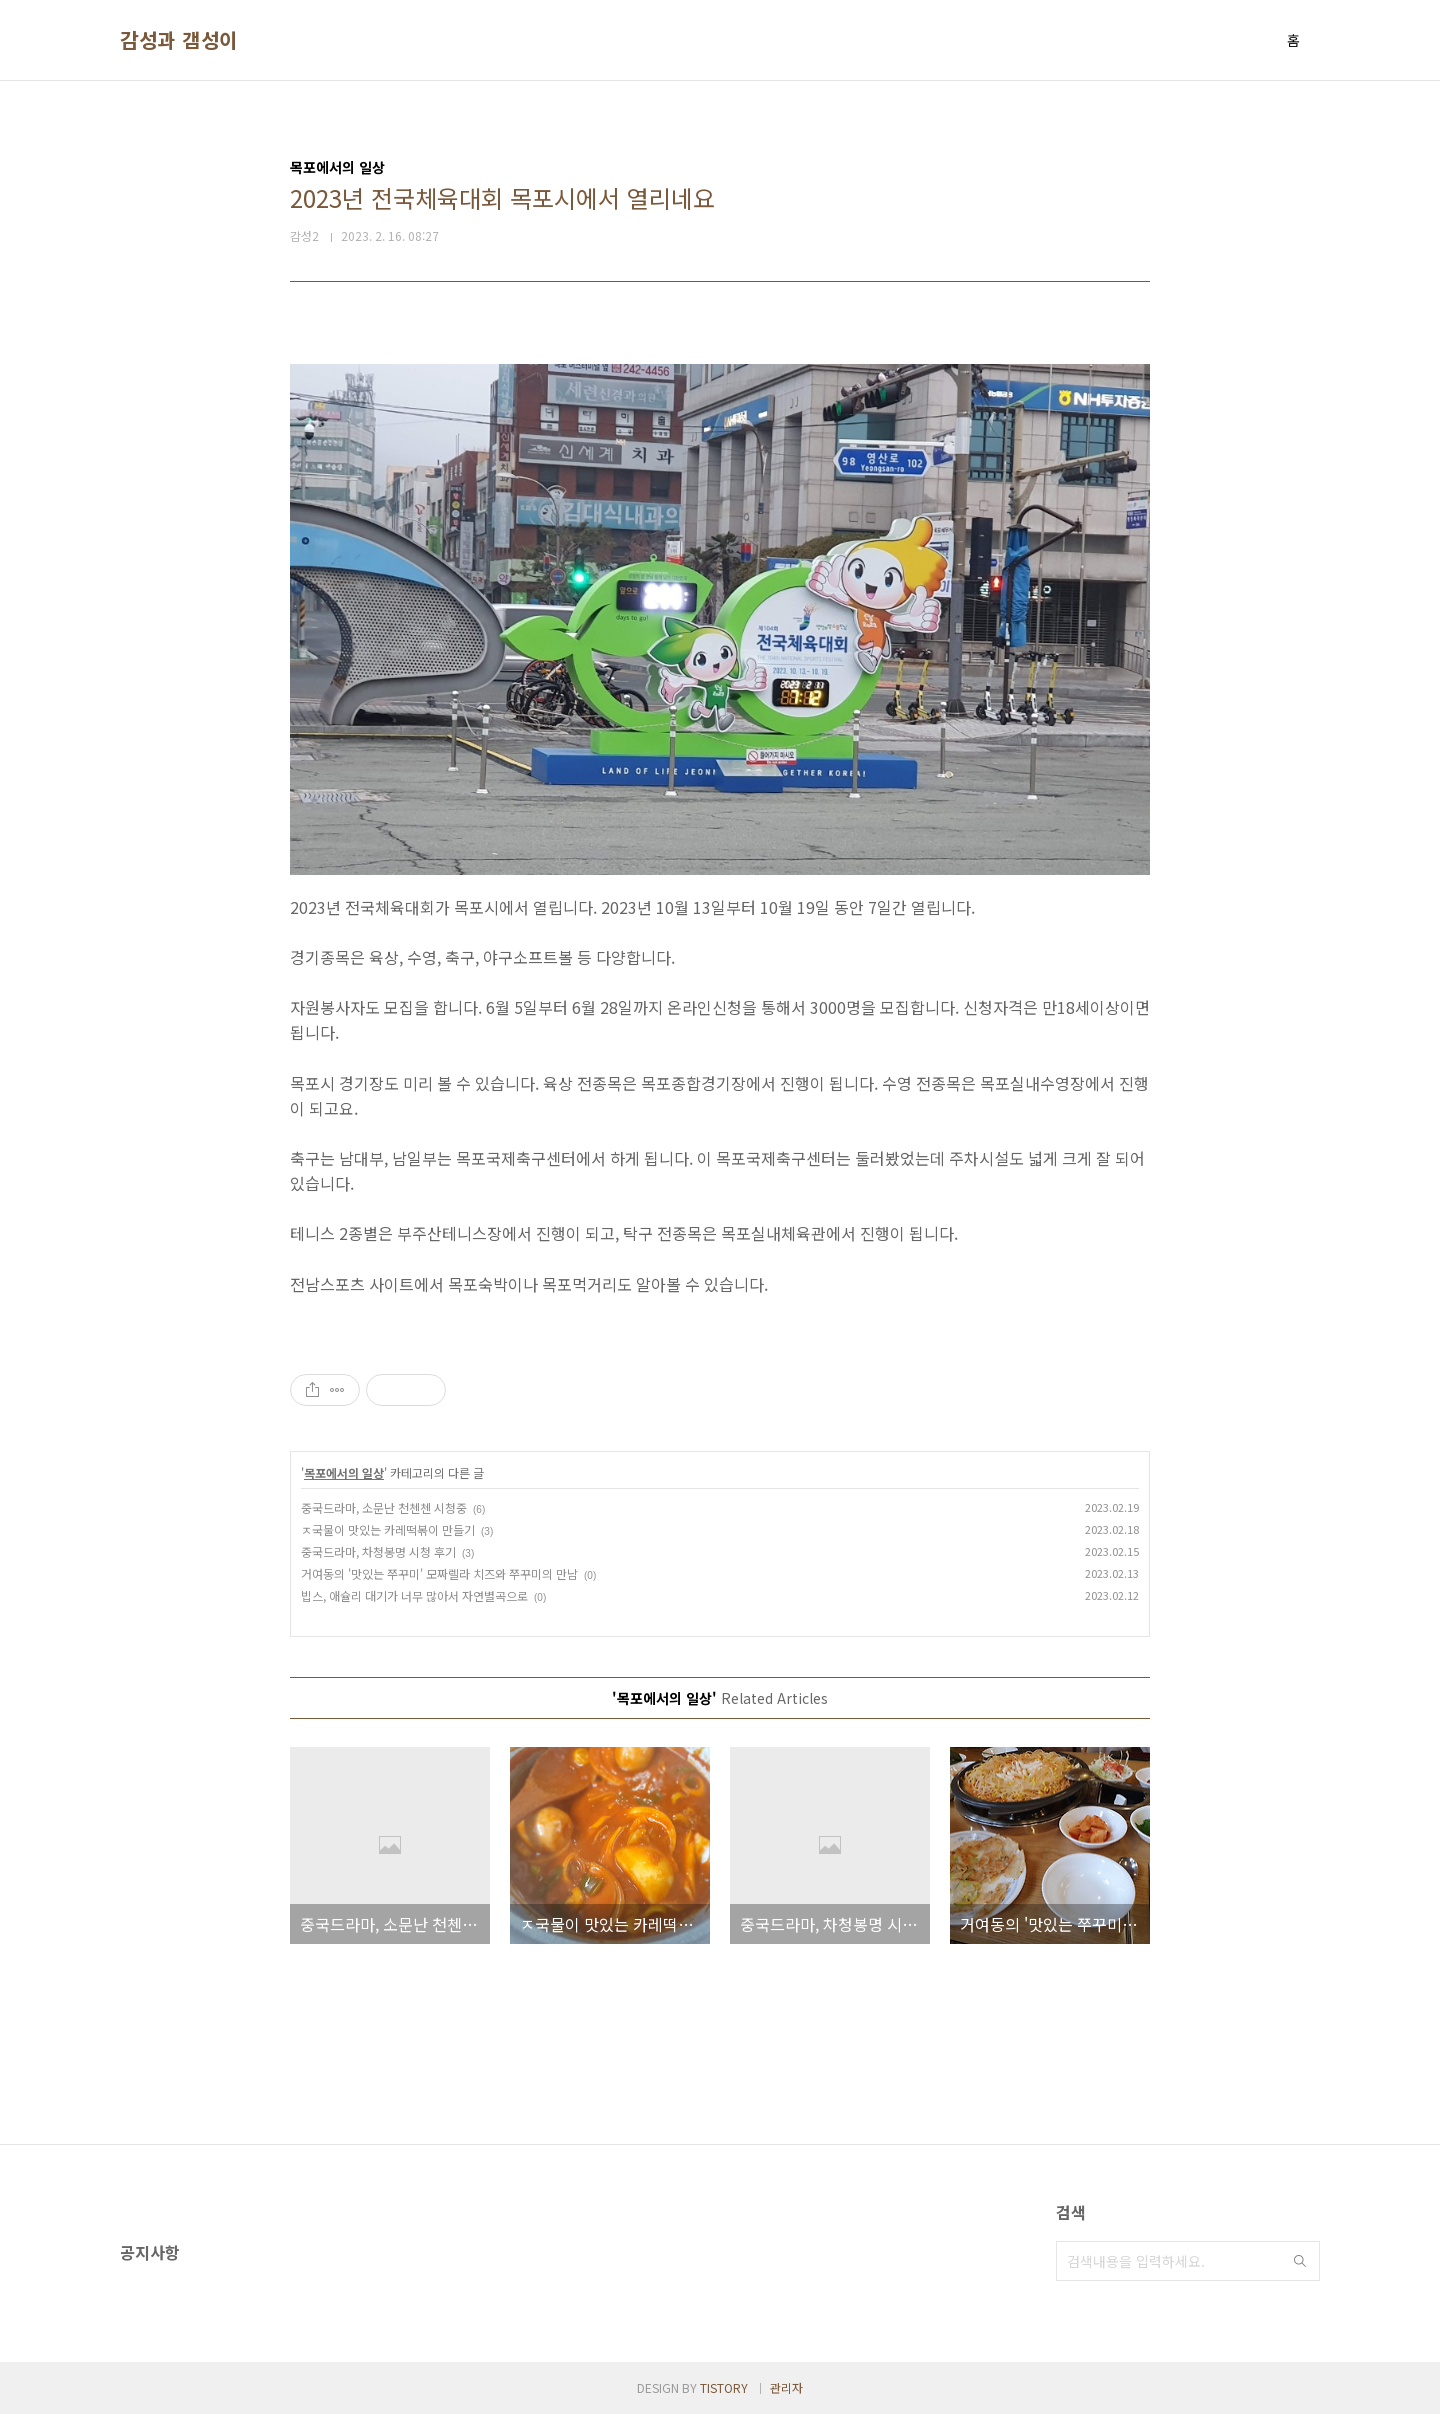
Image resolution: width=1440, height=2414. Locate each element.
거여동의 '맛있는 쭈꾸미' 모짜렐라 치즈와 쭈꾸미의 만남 (439, 1573)
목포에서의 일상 (344, 1472)
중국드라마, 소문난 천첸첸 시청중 (384, 1507)
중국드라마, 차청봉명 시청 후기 (378, 1551)
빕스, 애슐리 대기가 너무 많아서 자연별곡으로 (414, 1595)
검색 (1300, 2261)
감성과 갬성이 (179, 40)
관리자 (786, 2387)
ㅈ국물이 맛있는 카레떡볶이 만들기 (388, 1529)
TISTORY (724, 2387)
